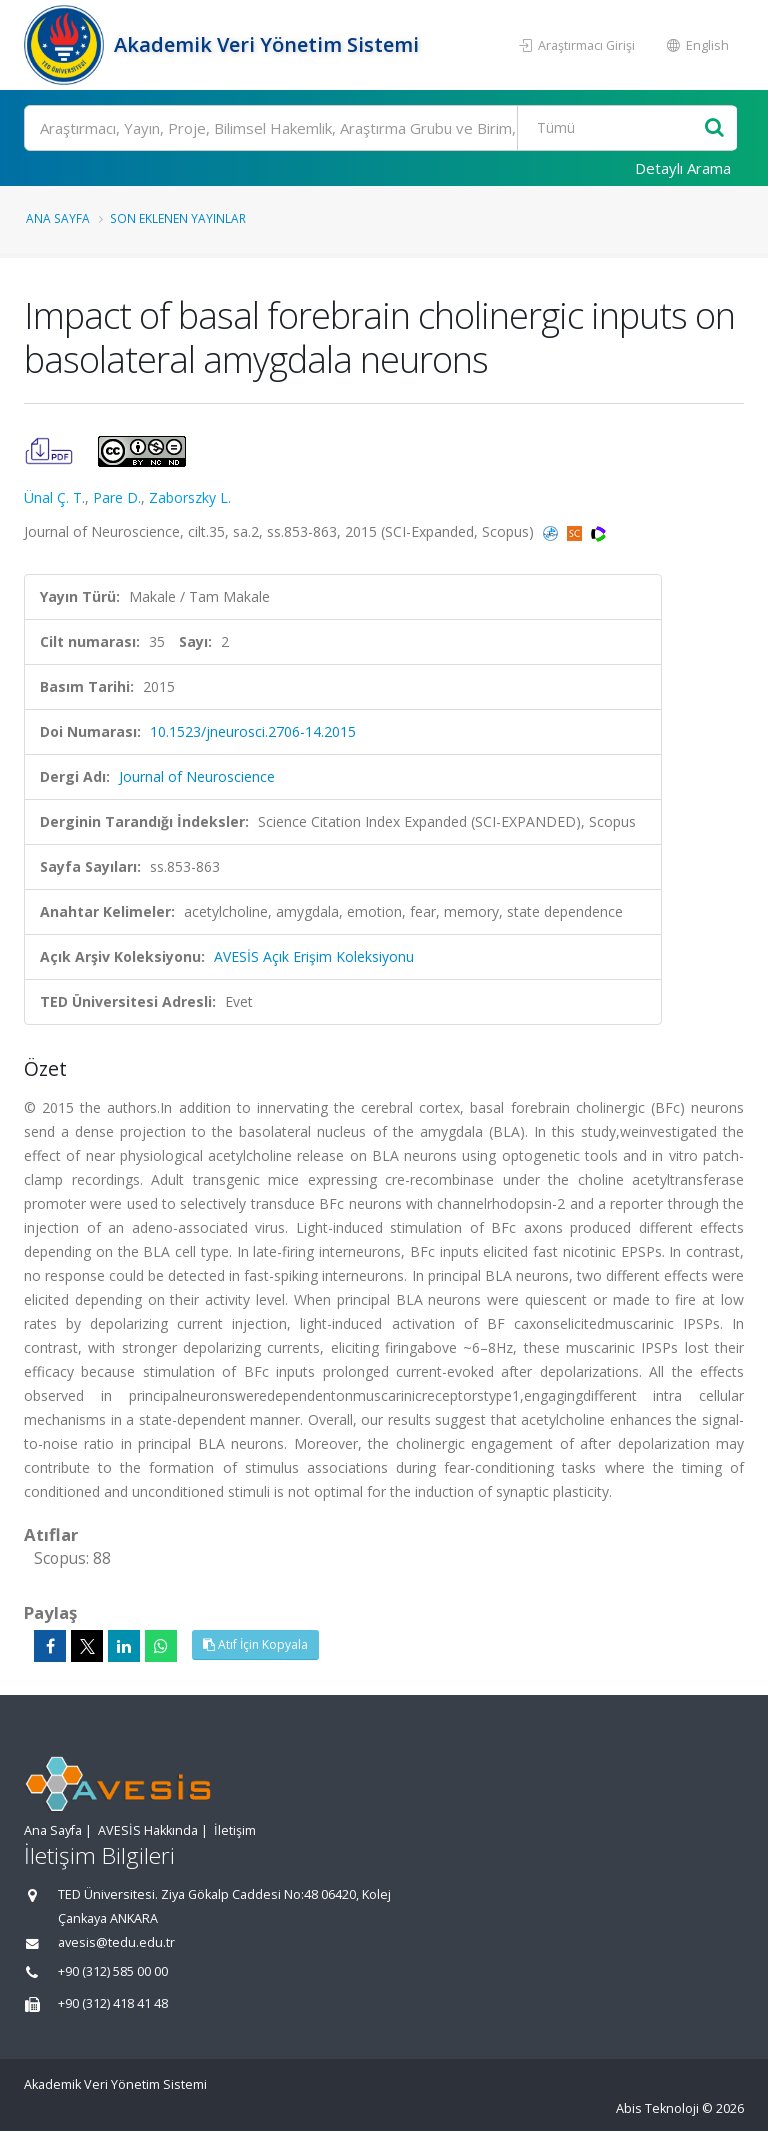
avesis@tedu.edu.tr (116, 1942)
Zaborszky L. (190, 497)
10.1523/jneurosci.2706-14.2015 (253, 731)
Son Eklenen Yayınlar (178, 218)
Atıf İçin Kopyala (255, 1644)
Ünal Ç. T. (54, 497)
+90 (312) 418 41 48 (113, 2003)
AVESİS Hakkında (148, 1830)
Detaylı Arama (683, 168)
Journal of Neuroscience (197, 776)
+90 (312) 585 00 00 (113, 1971)
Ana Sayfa (58, 218)
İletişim (235, 1830)
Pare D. (117, 497)
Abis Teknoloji (657, 2108)
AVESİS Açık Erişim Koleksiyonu (314, 956)
